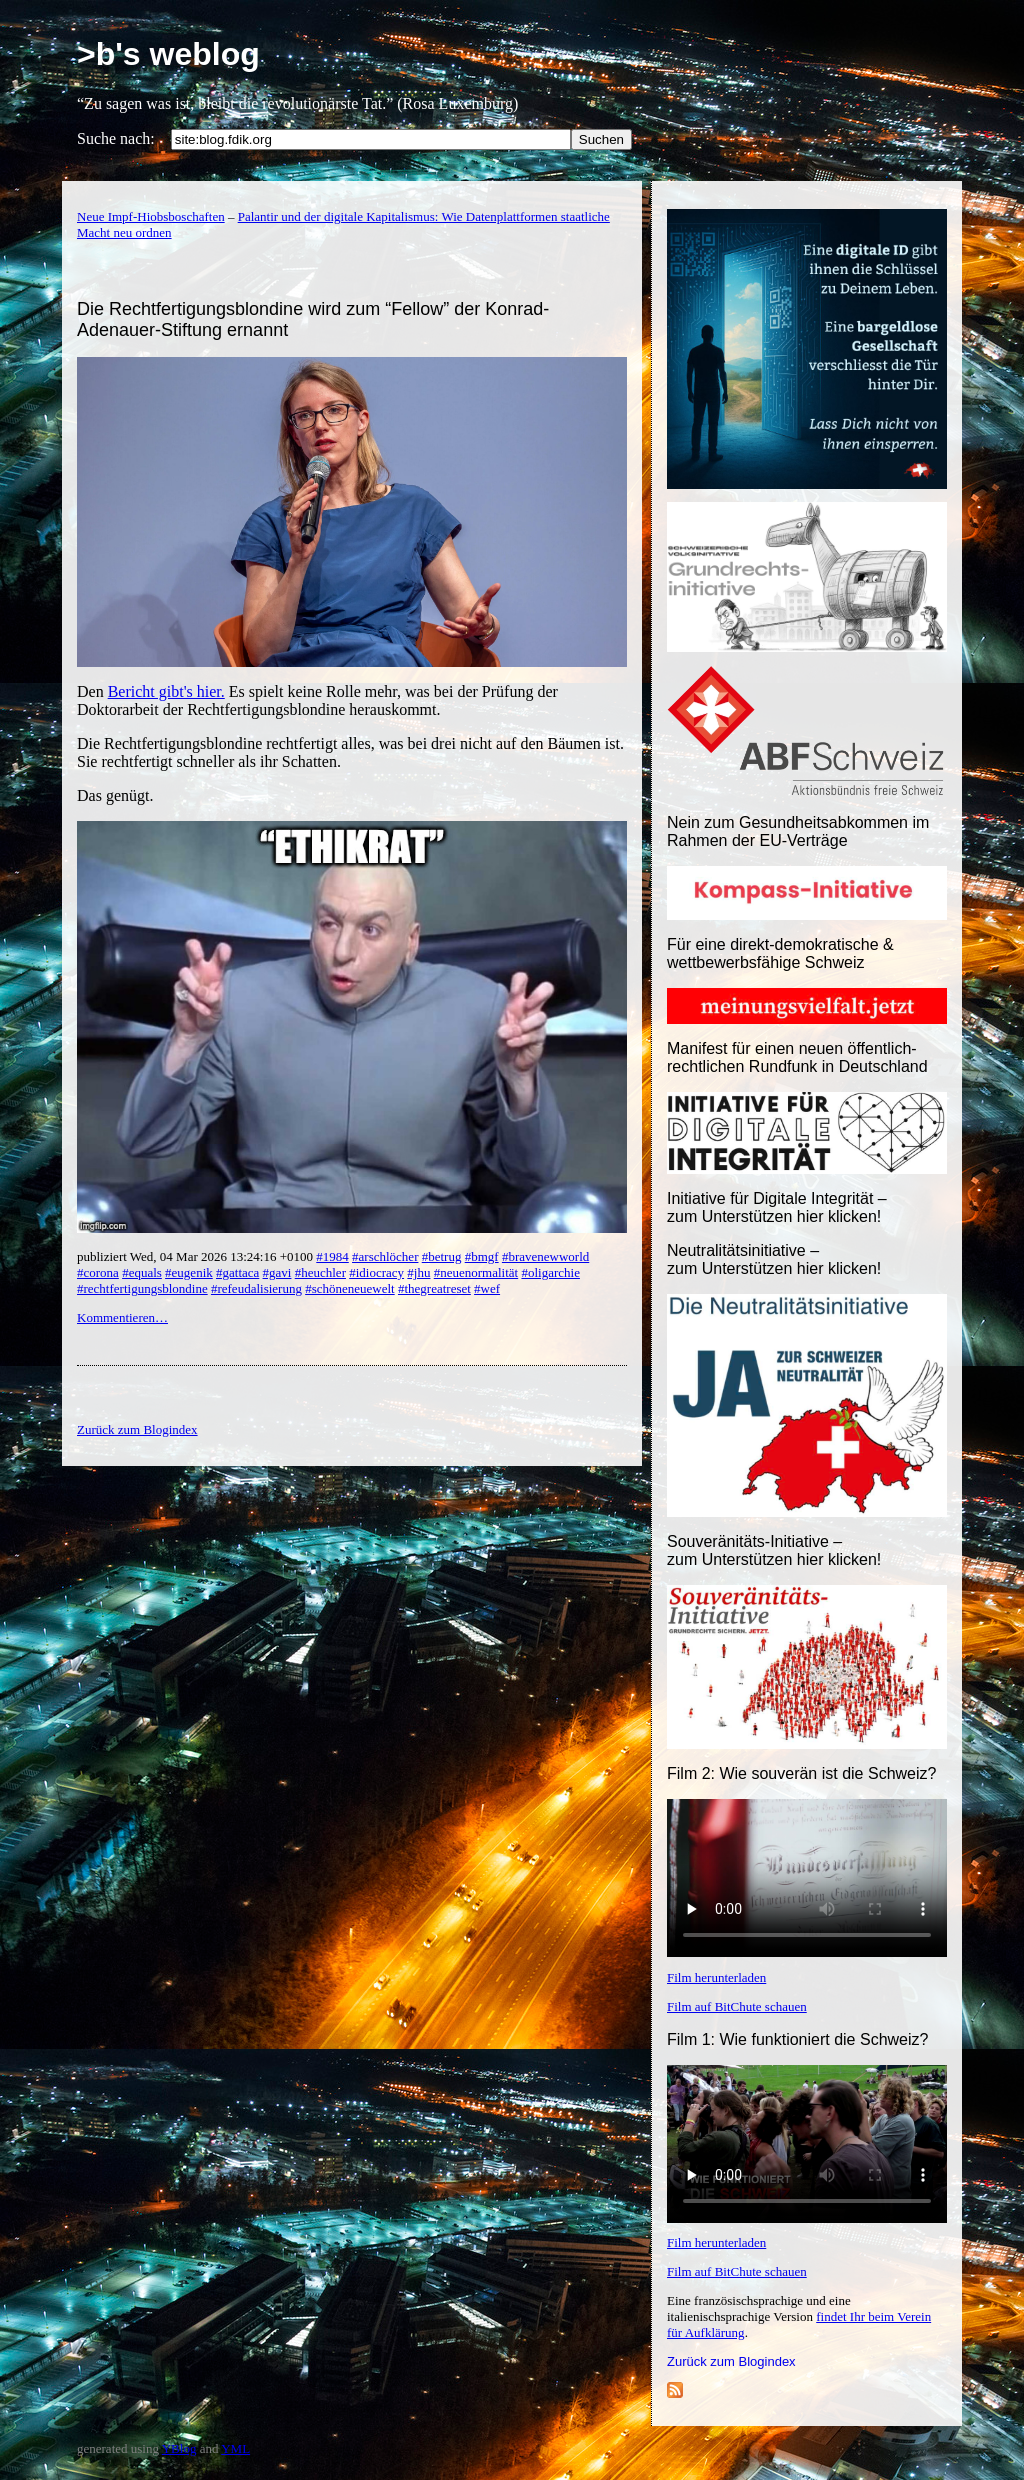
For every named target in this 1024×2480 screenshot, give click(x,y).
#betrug (442, 1256)
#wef (487, 1288)
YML (235, 2448)
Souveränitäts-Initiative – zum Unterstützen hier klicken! (774, 1550)
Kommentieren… (122, 1317)
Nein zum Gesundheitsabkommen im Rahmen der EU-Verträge (798, 831)
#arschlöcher (385, 1256)
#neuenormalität (476, 1272)
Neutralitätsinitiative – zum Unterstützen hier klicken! (774, 1259)
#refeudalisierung (256, 1288)
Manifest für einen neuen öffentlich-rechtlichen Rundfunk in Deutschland (797, 1057)
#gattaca (237, 1272)
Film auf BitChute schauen (737, 2006)
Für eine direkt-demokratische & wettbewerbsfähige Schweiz (780, 953)
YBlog (179, 2448)
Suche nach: (116, 138)
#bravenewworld (545, 1256)
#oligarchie (550, 1272)
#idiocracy (376, 1272)
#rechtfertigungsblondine (142, 1288)
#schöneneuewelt (350, 1288)
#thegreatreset (434, 1288)
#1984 (332, 1256)
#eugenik (189, 1272)
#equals (142, 1272)
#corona (98, 1272)
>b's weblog (168, 54)
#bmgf (482, 1256)
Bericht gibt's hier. (166, 691)
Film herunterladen (716, 1977)
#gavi (277, 1272)
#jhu (418, 1272)
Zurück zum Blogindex (731, 2361)
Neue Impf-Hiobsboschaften (151, 216)
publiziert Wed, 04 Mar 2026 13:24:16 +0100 (196, 1256)
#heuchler (320, 1272)
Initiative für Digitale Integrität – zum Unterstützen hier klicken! (777, 1207)
